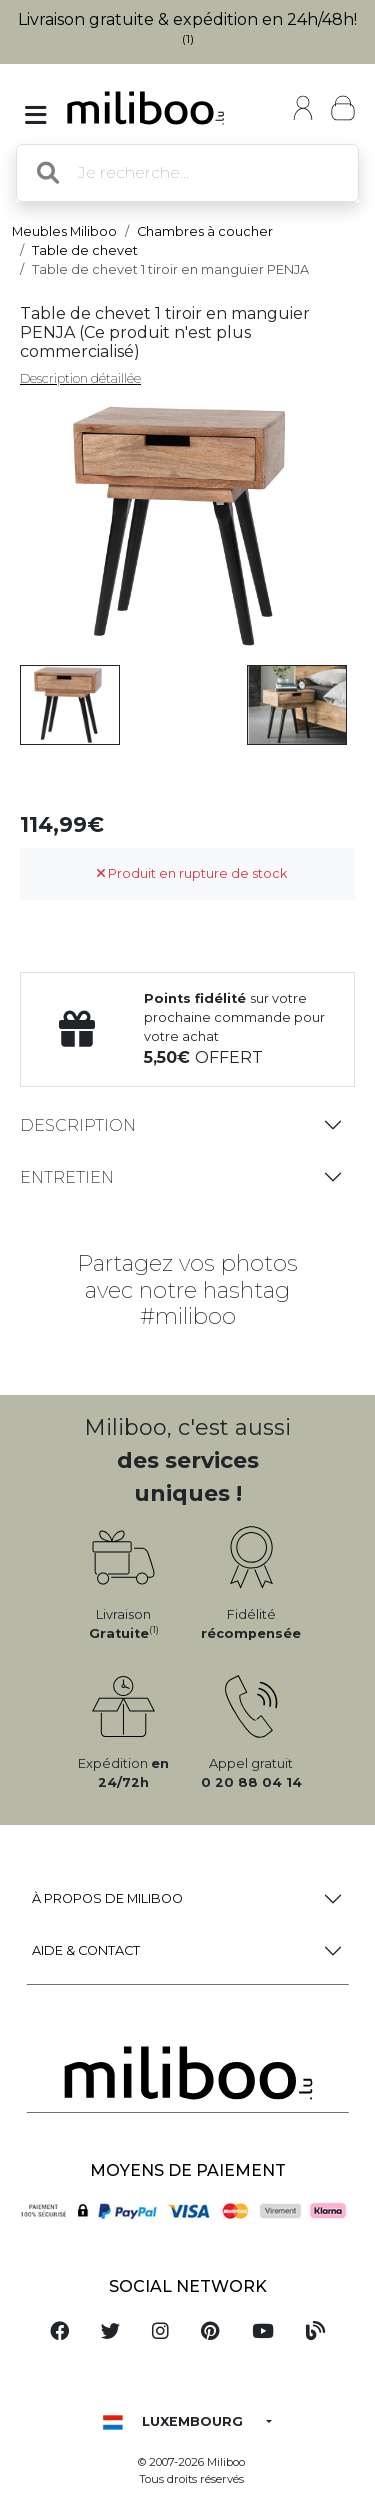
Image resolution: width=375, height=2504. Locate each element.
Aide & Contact (86, 1950)
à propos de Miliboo (107, 1898)
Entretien (67, 1177)
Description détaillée (80, 378)
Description (78, 1125)
